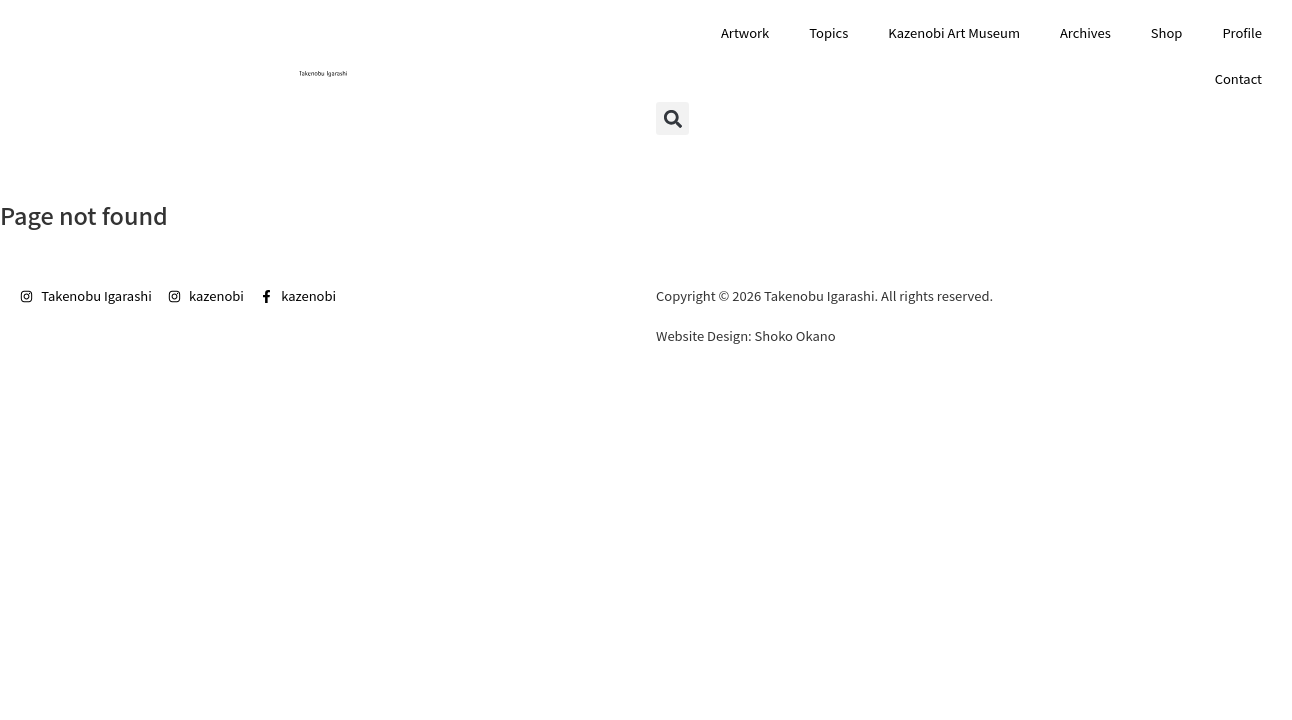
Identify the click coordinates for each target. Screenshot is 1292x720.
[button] (672, 118)
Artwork (745, 32)
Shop (1167, 32)
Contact (1238, 78)
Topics (828, 32)
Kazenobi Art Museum (954, 32)
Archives (1085, 32)
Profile (1242, 32)
